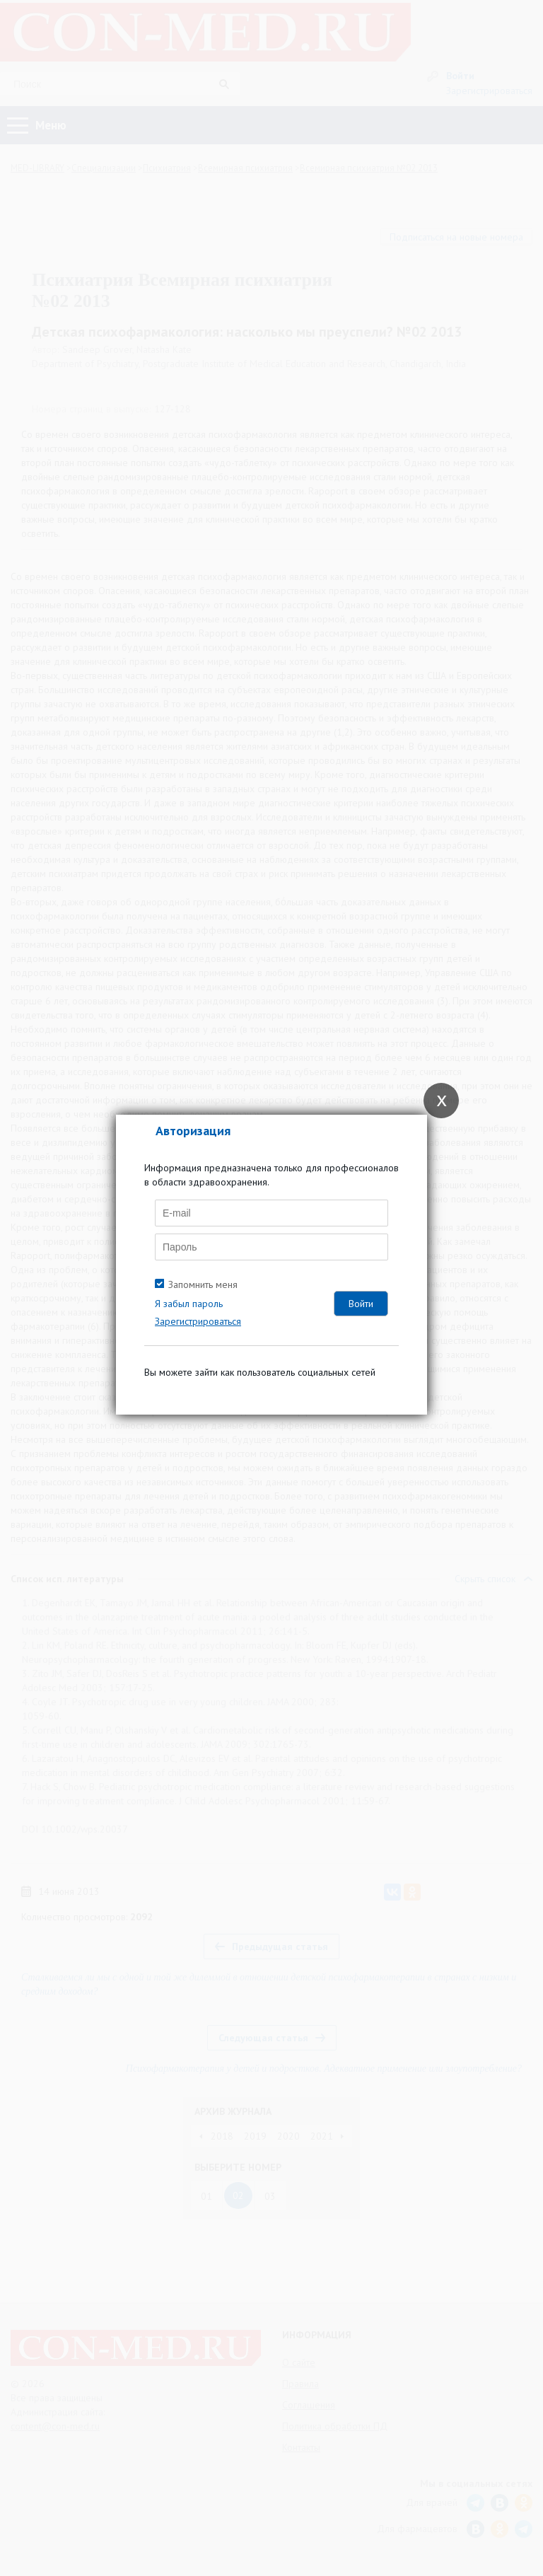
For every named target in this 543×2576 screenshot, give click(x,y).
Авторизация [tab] (193, 1130)
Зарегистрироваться (198, 1321)
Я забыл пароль (189, 1303)
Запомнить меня (203, 1284)
